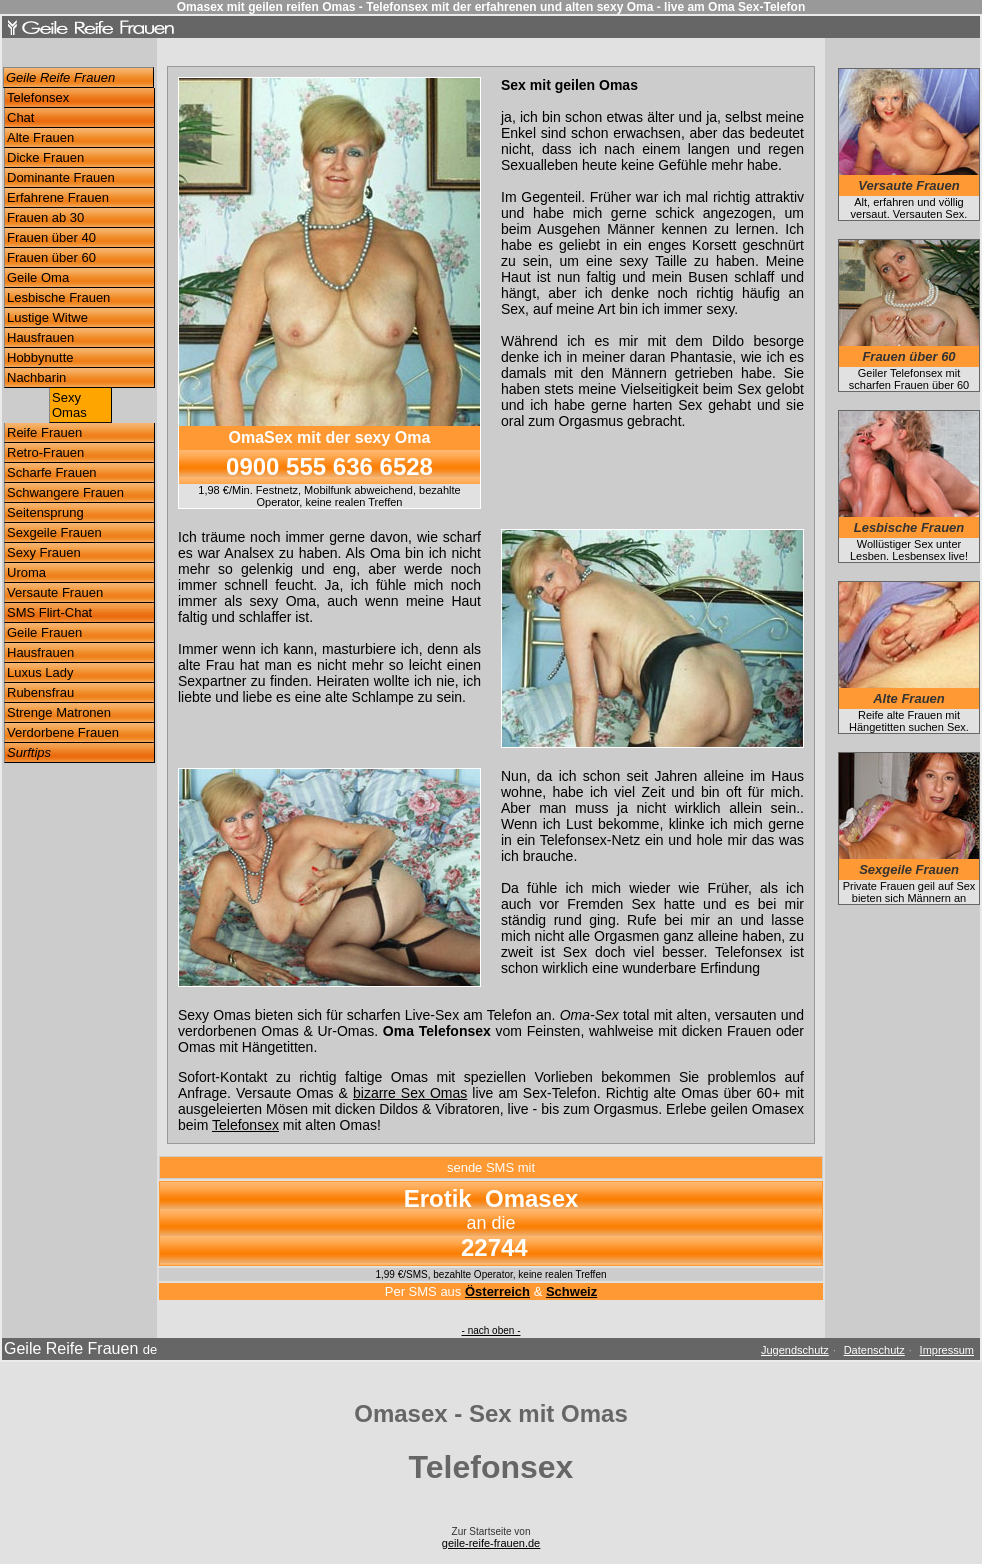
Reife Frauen (44, 432)
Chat (20, 117)
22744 (494, 1247)
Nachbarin (36, 377)
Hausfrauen (40, 337)
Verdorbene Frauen (63, 732)
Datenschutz (874, 1350)
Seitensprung (45, 512)
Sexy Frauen (44, 552)
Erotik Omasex (491, 1198)
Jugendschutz (795, 1350)
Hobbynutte (40, 357)
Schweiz (571, 1291)
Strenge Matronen (59, 712)
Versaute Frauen (55, 592)
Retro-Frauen (45, 452)
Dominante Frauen (61, 177)
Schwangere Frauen (65, 492)
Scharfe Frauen (52, 472)
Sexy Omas (69, 405)
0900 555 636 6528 (329, 466)
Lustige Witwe (47, 317)
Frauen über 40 (51, 237)
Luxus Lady (40, 672)
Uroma (26, 572)
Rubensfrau (40, 692)
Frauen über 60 (51, 257)
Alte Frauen (40, 137)
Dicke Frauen (45, 157)
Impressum (947, 1350)
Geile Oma (38, 277)
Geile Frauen (44, 632)
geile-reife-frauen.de (491, 1543)
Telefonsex (38, 97)
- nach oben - (491, 1330)
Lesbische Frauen (58, 297)
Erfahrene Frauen (58, 197)
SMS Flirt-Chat (49, 612)
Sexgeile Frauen (54, 532)
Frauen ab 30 (45, 217)
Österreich (497, 1291)
